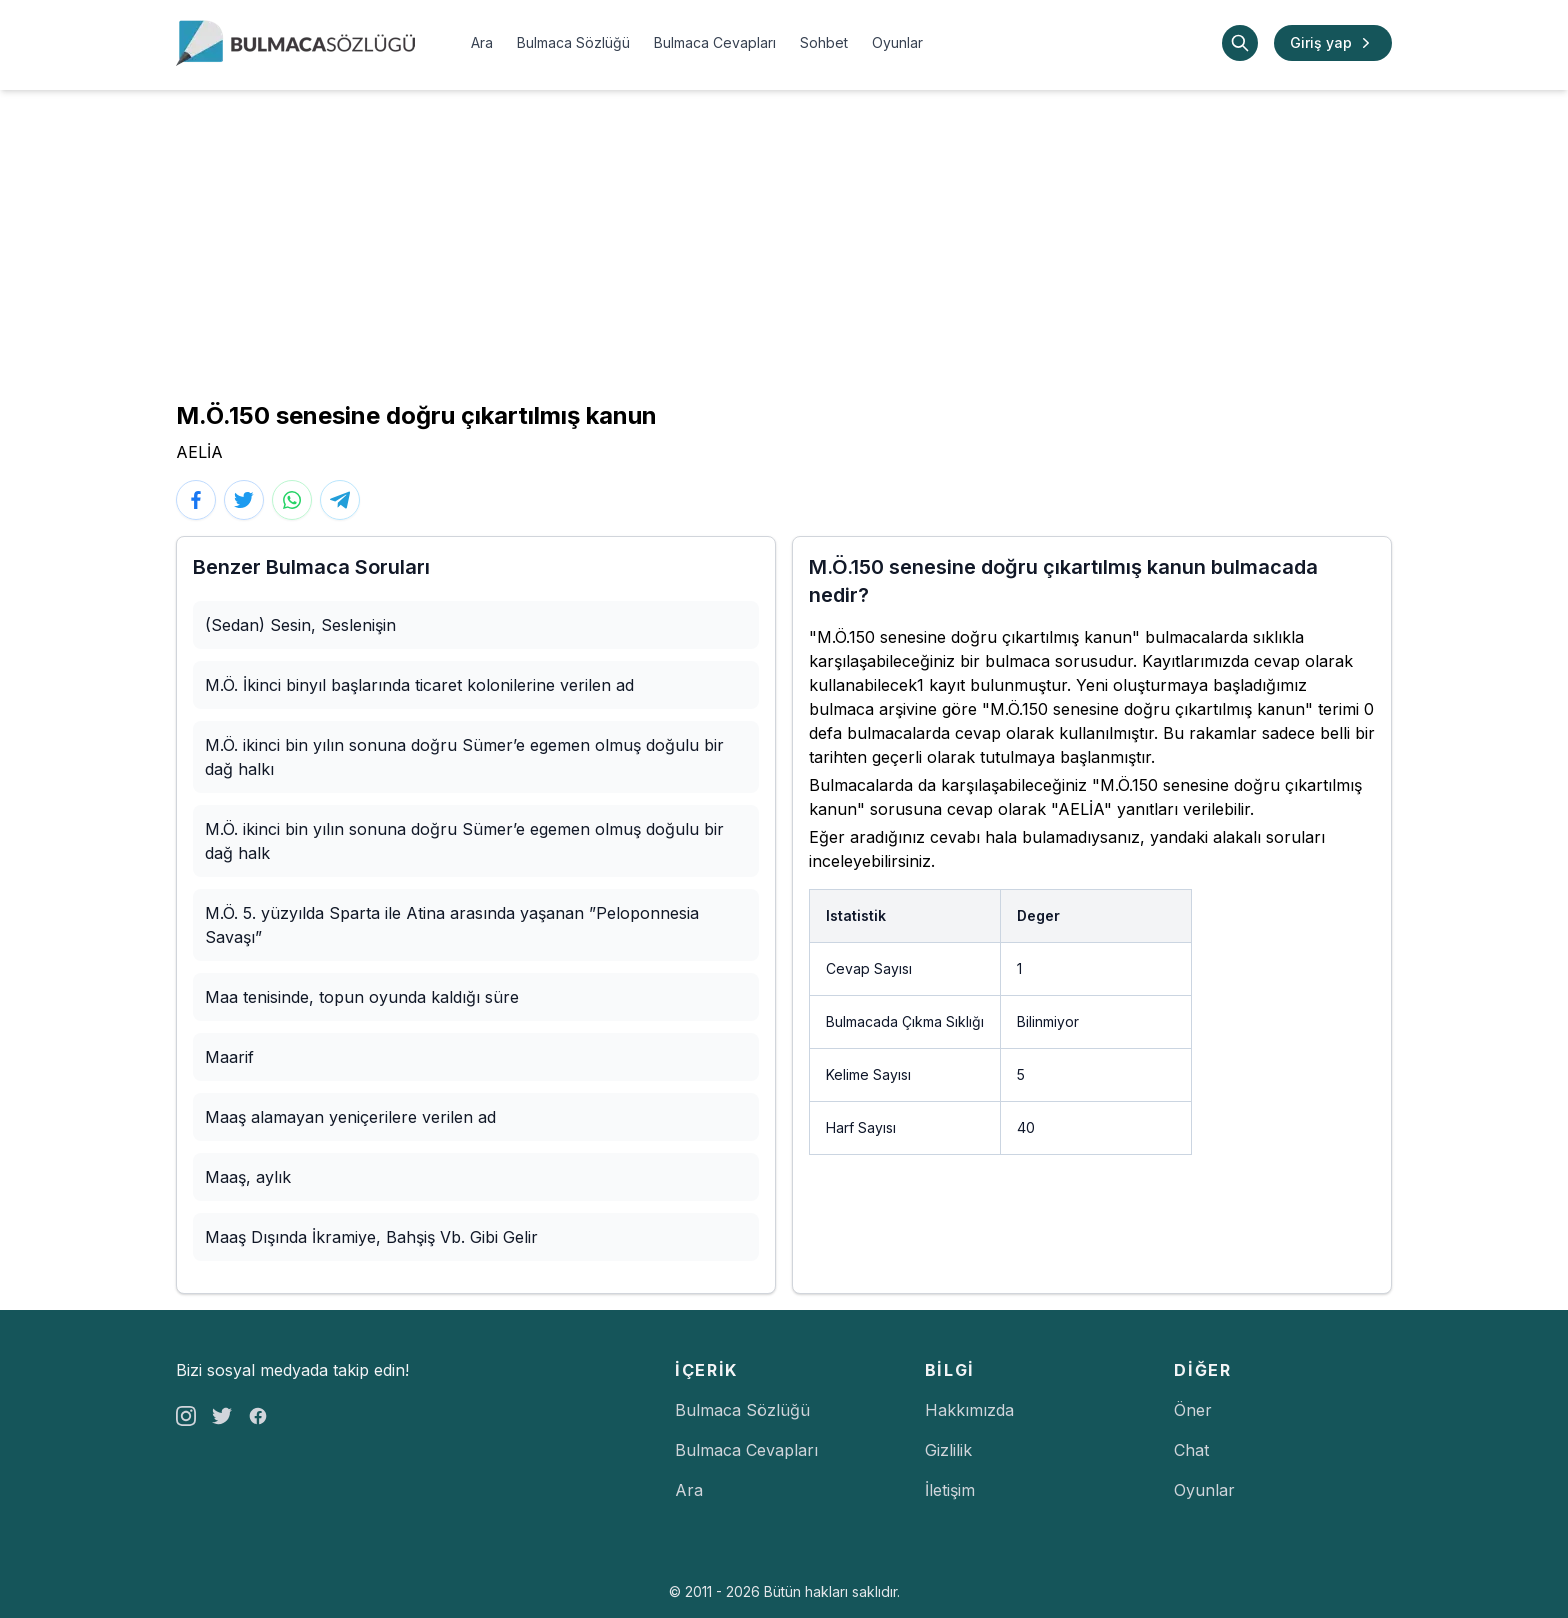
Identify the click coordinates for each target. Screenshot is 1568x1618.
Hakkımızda (969, 1410)
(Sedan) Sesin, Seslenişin (300, 625)
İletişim (950, 1490)
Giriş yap (1333, 43)
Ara (482, 42)
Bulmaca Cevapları (715, 42)
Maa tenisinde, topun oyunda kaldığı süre (362, 997)
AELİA (199, 452)
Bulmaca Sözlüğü (573, 42)
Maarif (229, 1057)
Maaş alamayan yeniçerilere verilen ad (350, 1117)
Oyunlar (897, 42)
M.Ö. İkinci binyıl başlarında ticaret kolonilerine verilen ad (419, 685)
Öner (1193, 1410)
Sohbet (824, 42)
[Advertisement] (784, 240)
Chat (1191, 1450)
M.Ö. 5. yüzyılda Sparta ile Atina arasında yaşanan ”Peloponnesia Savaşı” (452, 925)
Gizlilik (948, 1450)
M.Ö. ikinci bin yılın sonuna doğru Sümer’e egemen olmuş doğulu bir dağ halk (464, 841)
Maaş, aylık (248, 1177)
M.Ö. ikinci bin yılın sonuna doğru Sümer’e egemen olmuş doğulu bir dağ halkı (464, 757)
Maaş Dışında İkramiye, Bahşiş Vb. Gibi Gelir (371, 1237)
